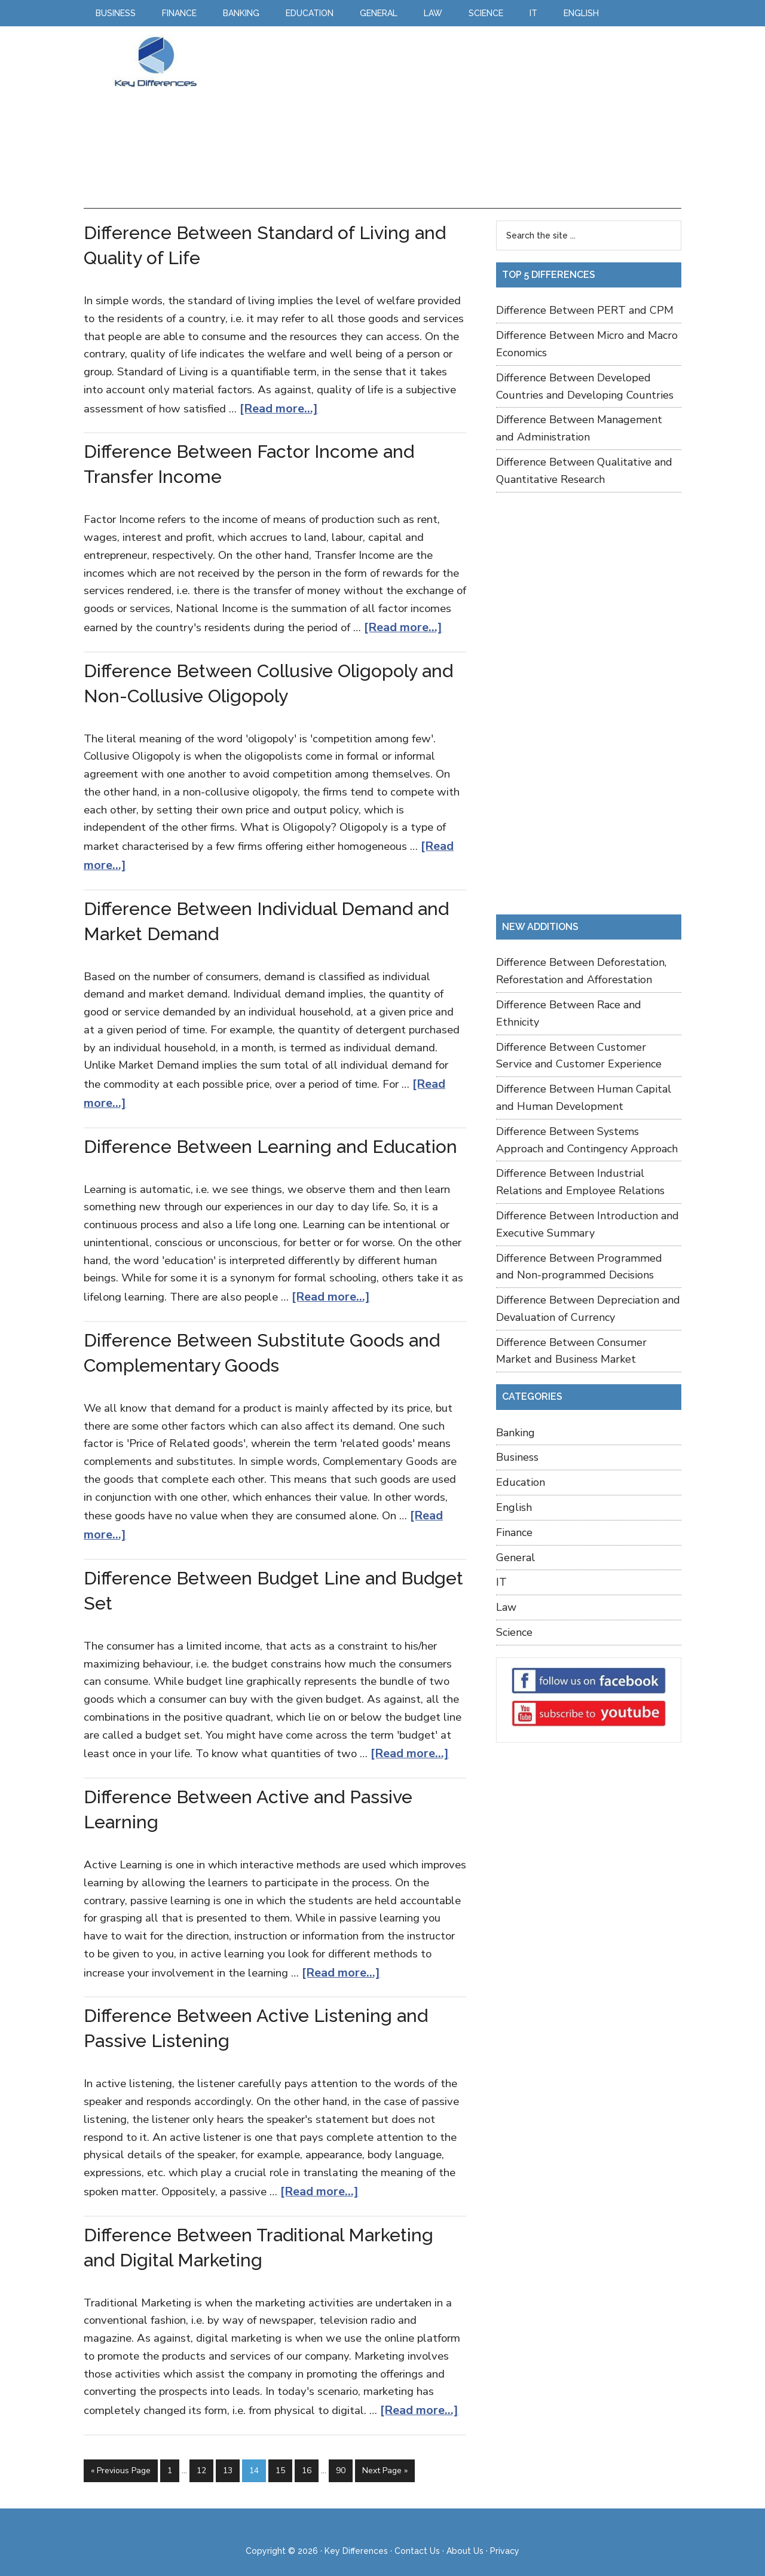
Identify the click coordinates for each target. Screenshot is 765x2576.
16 (306, 2455)
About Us (465, 2533)
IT (501, 1582)
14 (254, 2455)
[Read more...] (276, 407)
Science (514, 1632)
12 (201, 2455)
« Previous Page (121, 2455)
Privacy (504, 2533)
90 (340, 2455)
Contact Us (417, 2533)
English (514, 1507)
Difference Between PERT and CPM (585, 310)
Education (520, 1482)
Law (506, 1607)
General (515, 1557)
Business (517, 1457)
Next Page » (385, 2455)
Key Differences (155, 61)
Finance (514, 1532)
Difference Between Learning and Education (270, 1139)
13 (227, 2455)
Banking (515, 1432)
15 (280, 2455)
